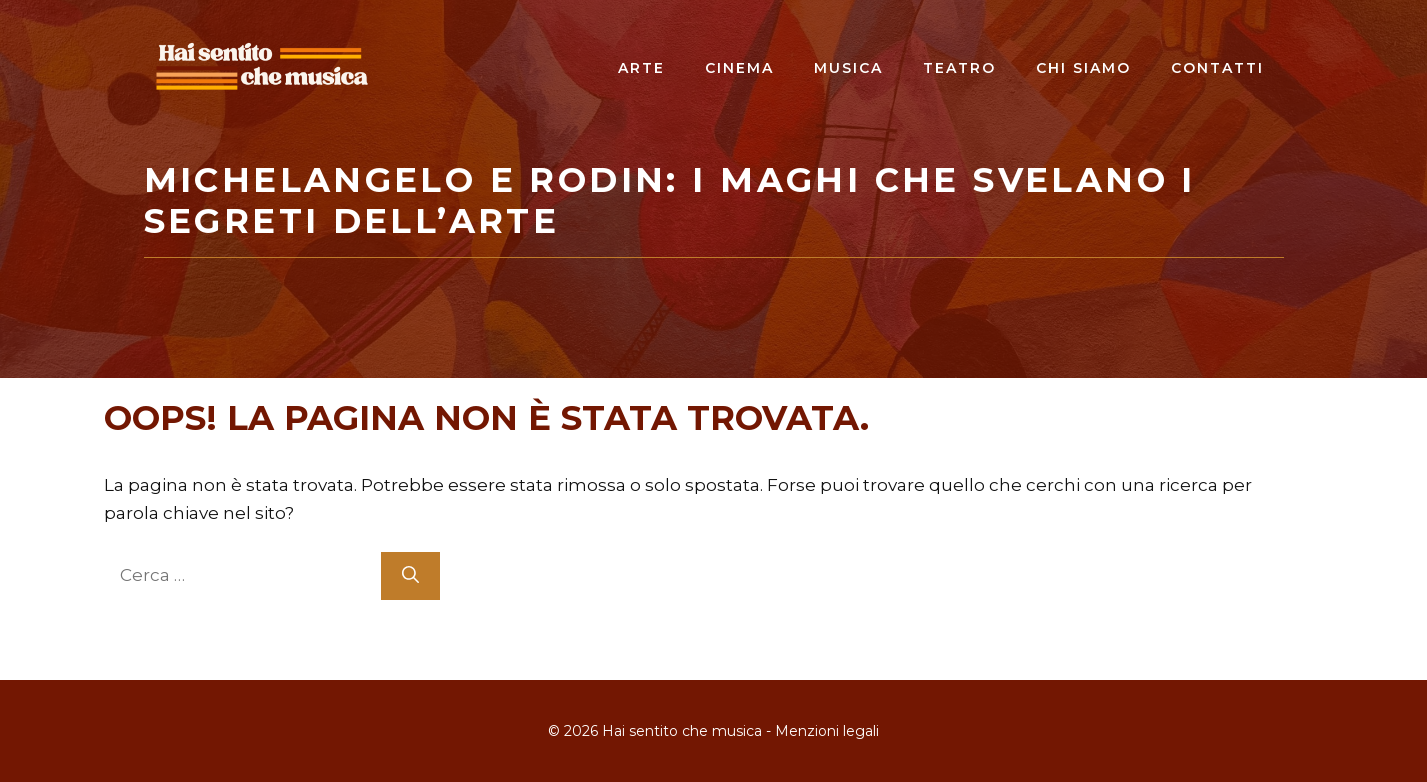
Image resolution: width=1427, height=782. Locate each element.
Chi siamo (1083, 68)
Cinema (739, 68)
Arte (641, 68)
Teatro (959, 68)
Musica (848, 68)
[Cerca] (410, 576)
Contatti (1217, 68)
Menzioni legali (827, 731)
